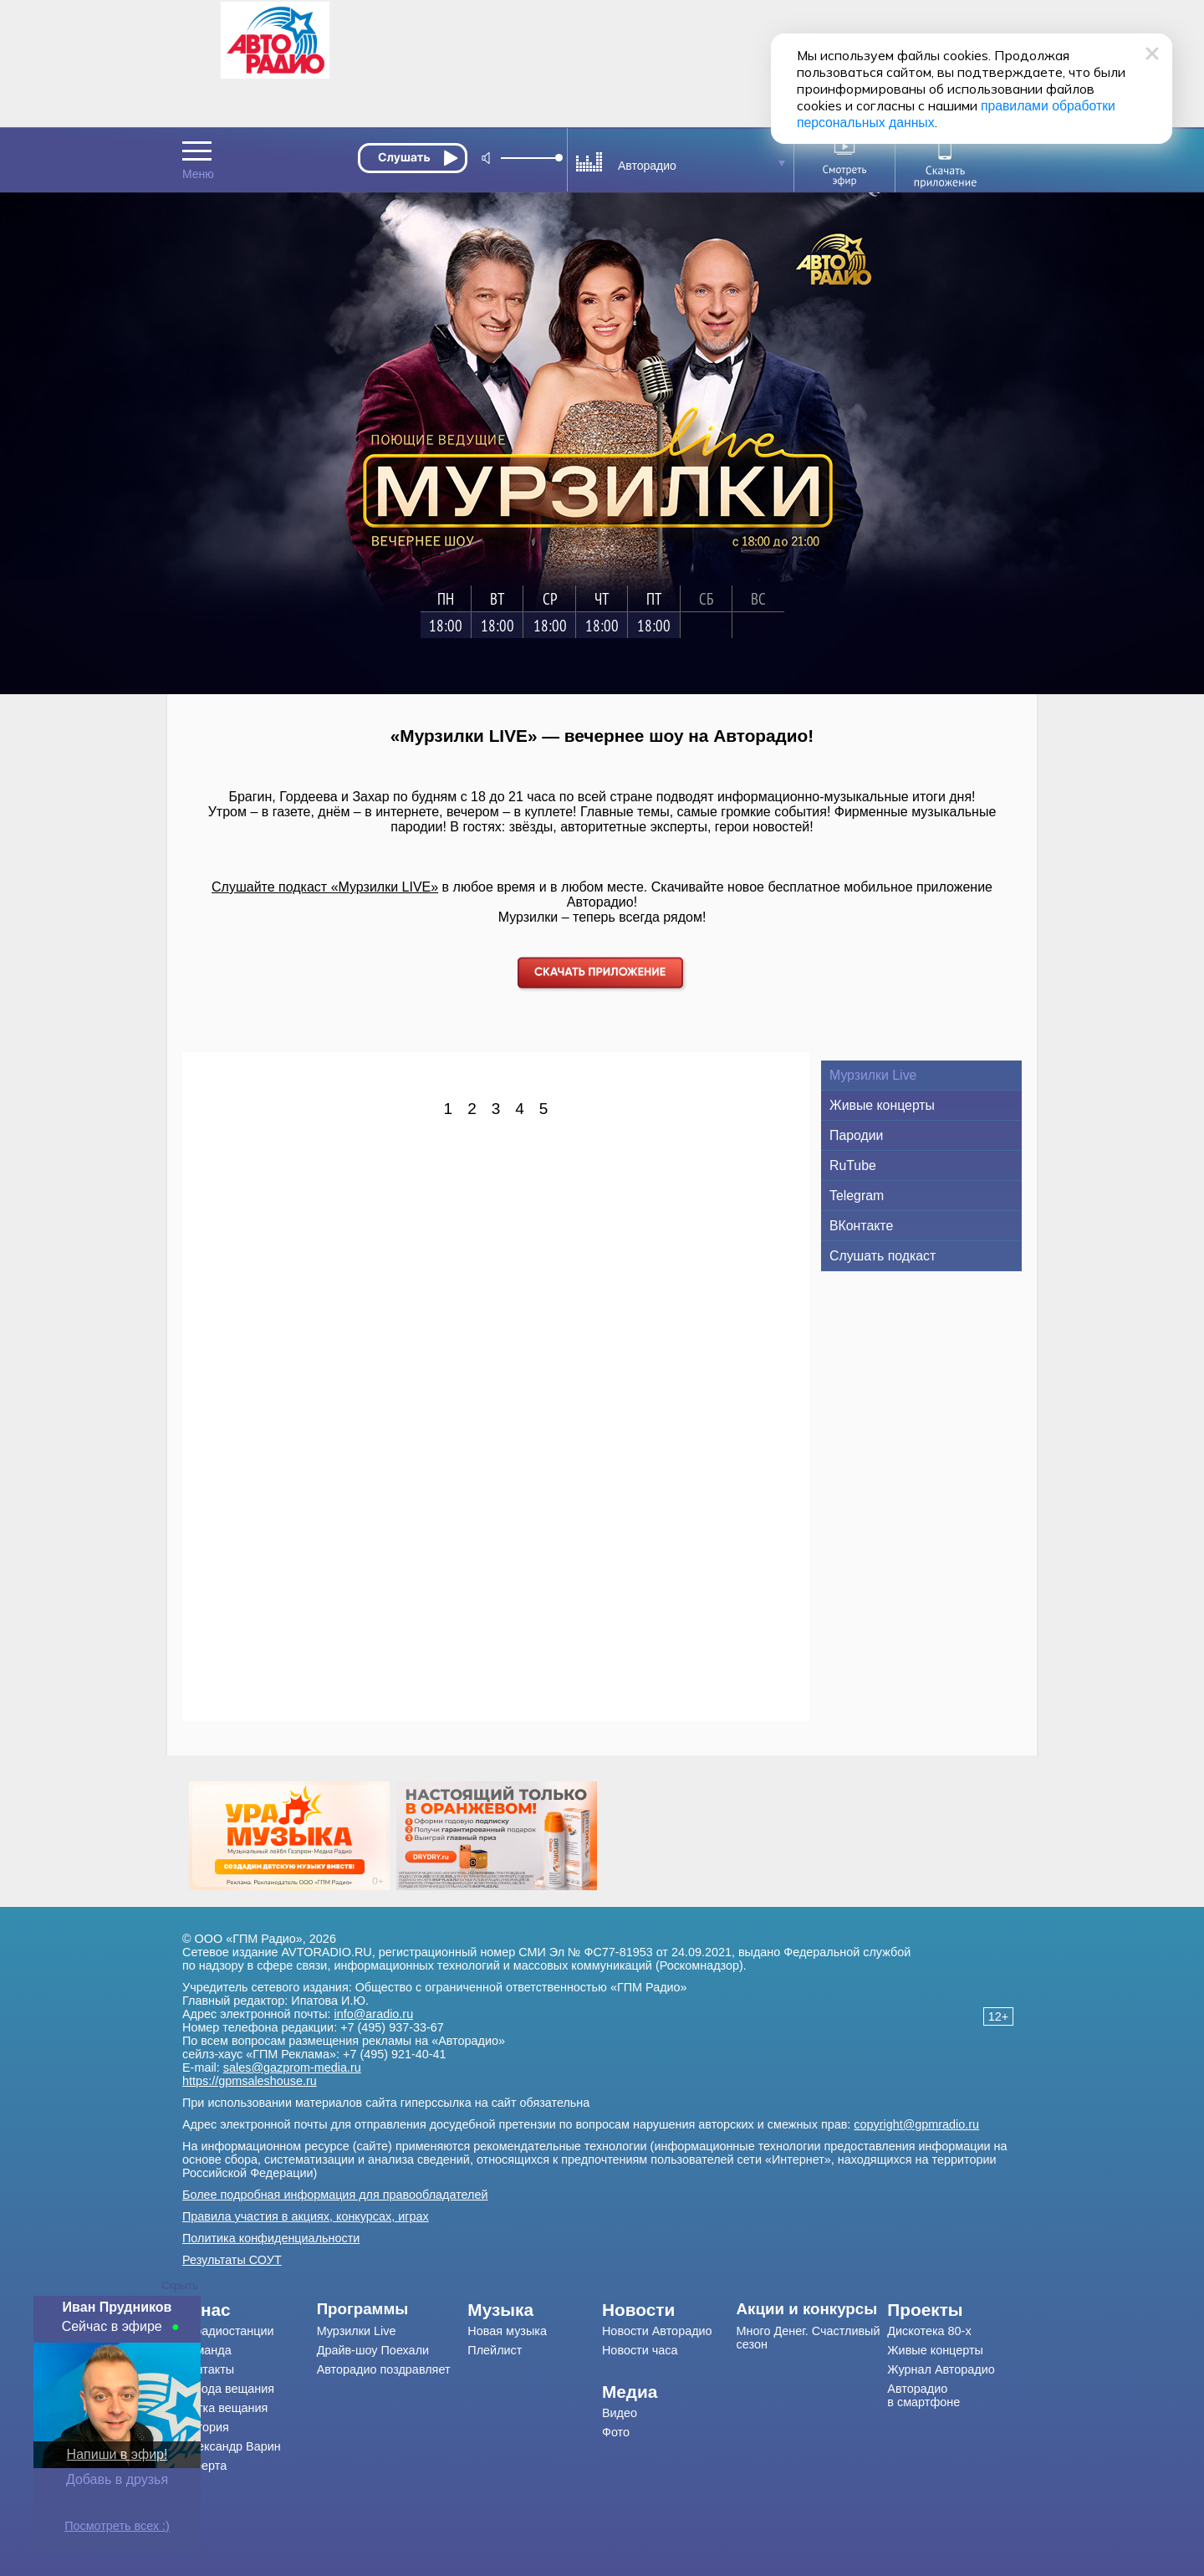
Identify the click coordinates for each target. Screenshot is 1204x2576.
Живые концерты (882, 1105)
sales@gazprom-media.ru (292, 2067)
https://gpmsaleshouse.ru (249, 2081)
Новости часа (640, 2350)
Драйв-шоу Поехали (373, 2350)
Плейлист (494, 2350)
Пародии (856, 1135)
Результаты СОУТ (232, 2260)
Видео (619, 2413)
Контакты (208, 2369)
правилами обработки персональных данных (886, 106)
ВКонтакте (861, 1226)
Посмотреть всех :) (117, 2526)
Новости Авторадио (657, 2331)
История (205, 2427)
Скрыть (179, 2285)
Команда (207, 2350)
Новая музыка (507, 2331)
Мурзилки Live (872, 1075)
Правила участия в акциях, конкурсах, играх (305, 2216)
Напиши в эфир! (117, 2454)
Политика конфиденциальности (271, 2238)
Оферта (204, 2465)
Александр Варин (231, 2446)
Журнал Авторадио (940, 2369)
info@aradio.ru (374, 2014)
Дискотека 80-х (929, 2331)
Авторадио (923, 2395)
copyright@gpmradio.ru (916, 2124)
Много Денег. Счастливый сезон (808, 2337)
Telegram (856, 1195)
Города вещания (228, 2388)
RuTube (852, 1165)
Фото (616, 2432)
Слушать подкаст (882, 1256)
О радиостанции (228, 2331)
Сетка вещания (225, 2408)
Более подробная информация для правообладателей (335, 2194)
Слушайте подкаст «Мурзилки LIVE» (325, 887)
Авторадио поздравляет (384, 2369)
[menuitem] (249, 2310)
